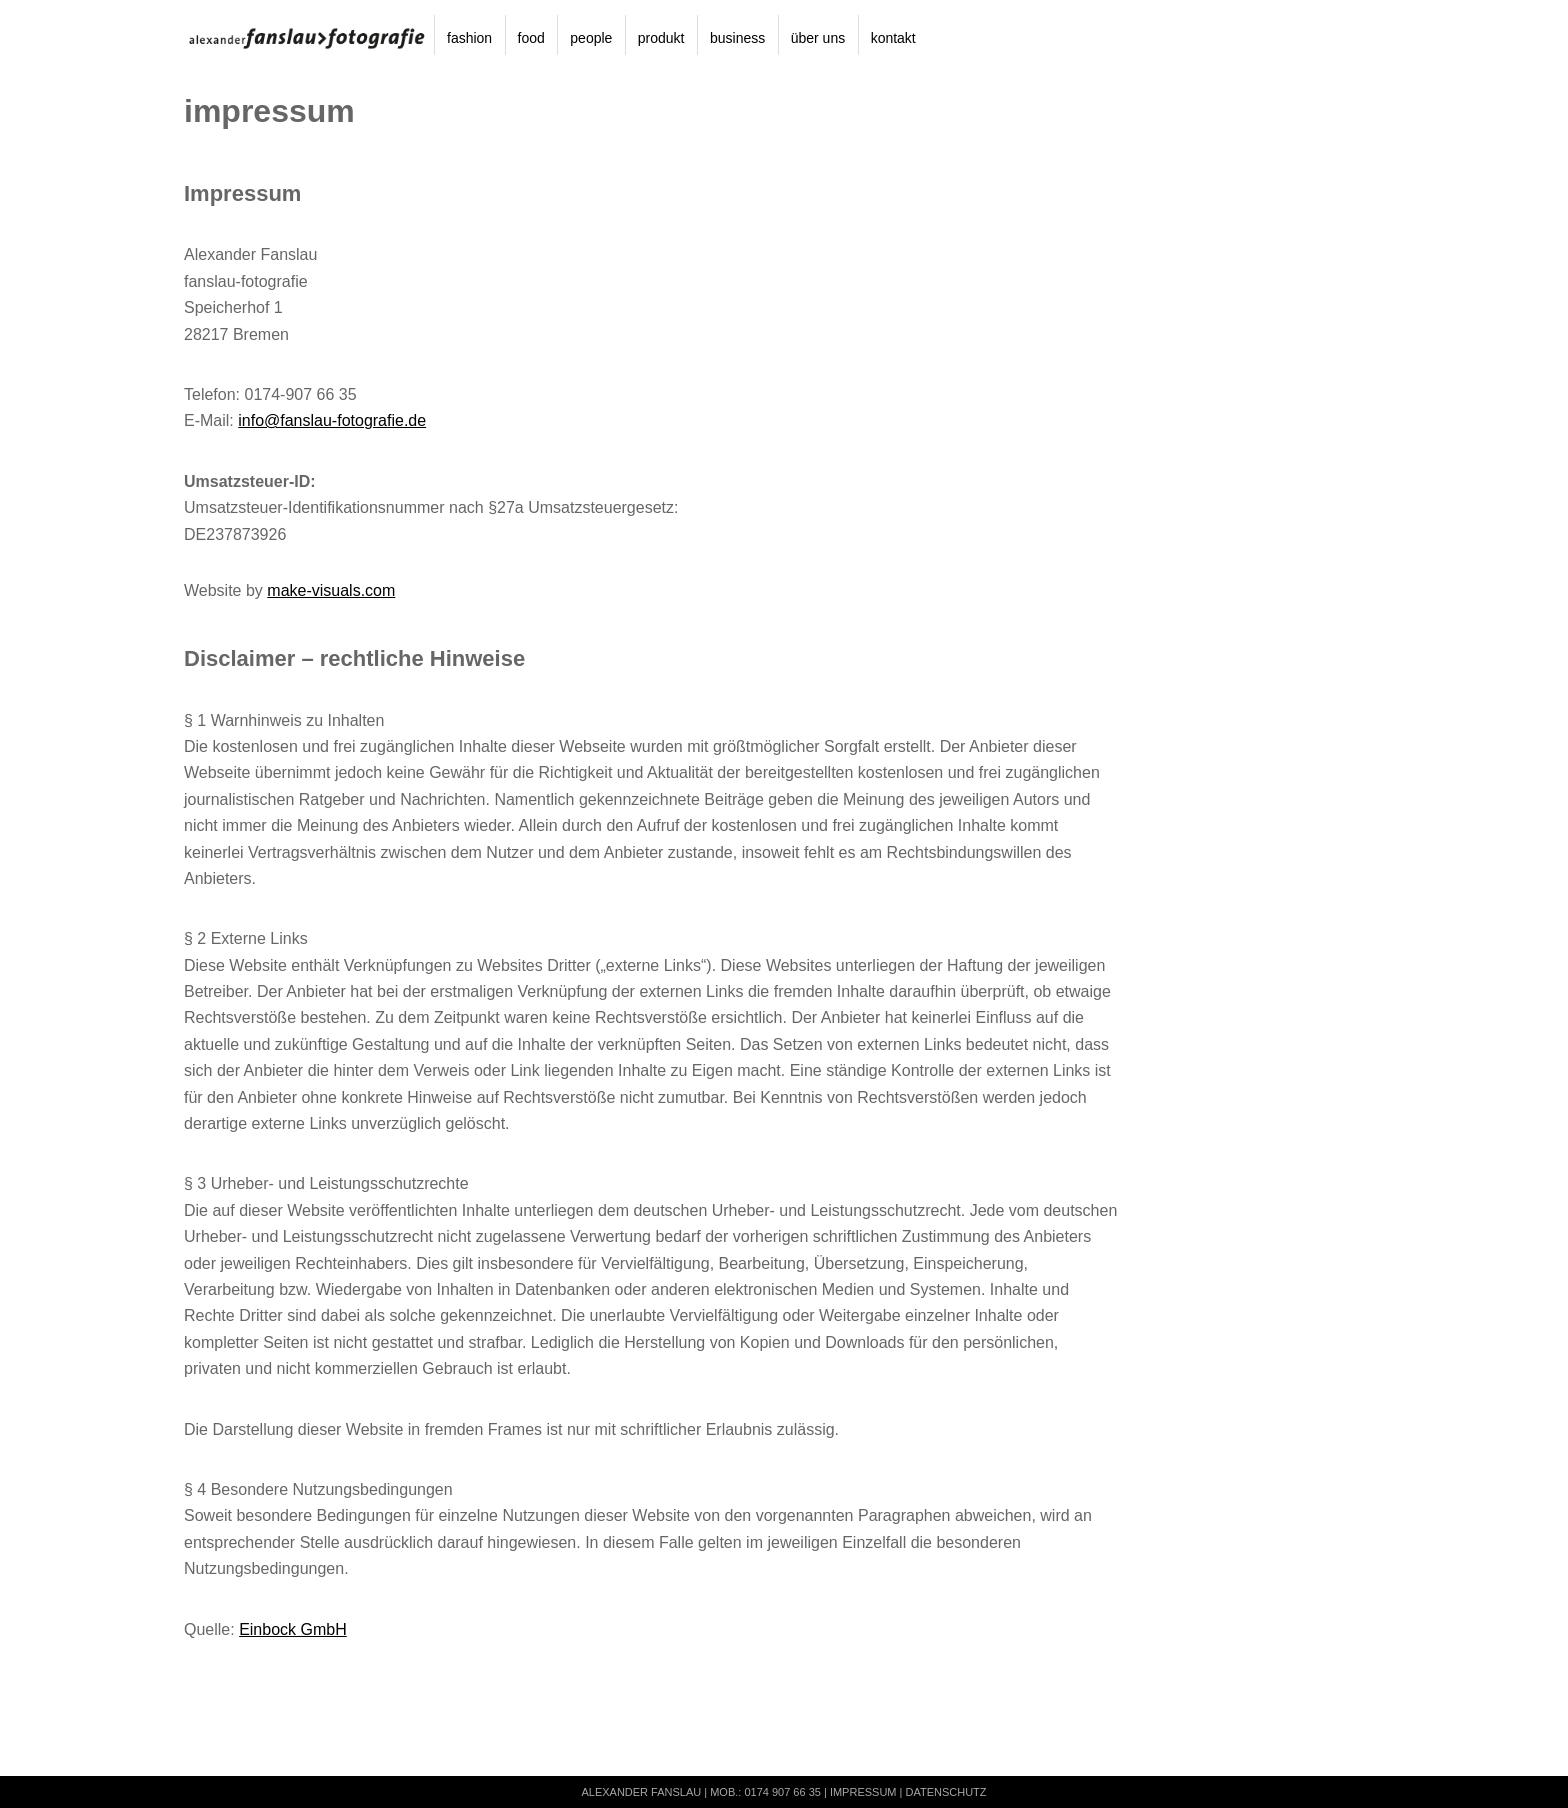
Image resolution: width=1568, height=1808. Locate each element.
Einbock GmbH (293, 1629)
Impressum (863, 1792)
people (591, 38)
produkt (661, 38)
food (531, 38)
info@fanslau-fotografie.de (332, 420)
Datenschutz (945, 1792)
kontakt (893, 38)
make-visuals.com (331, 590)
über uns (818, 38)
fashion (469, 38)
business (737, 38)
